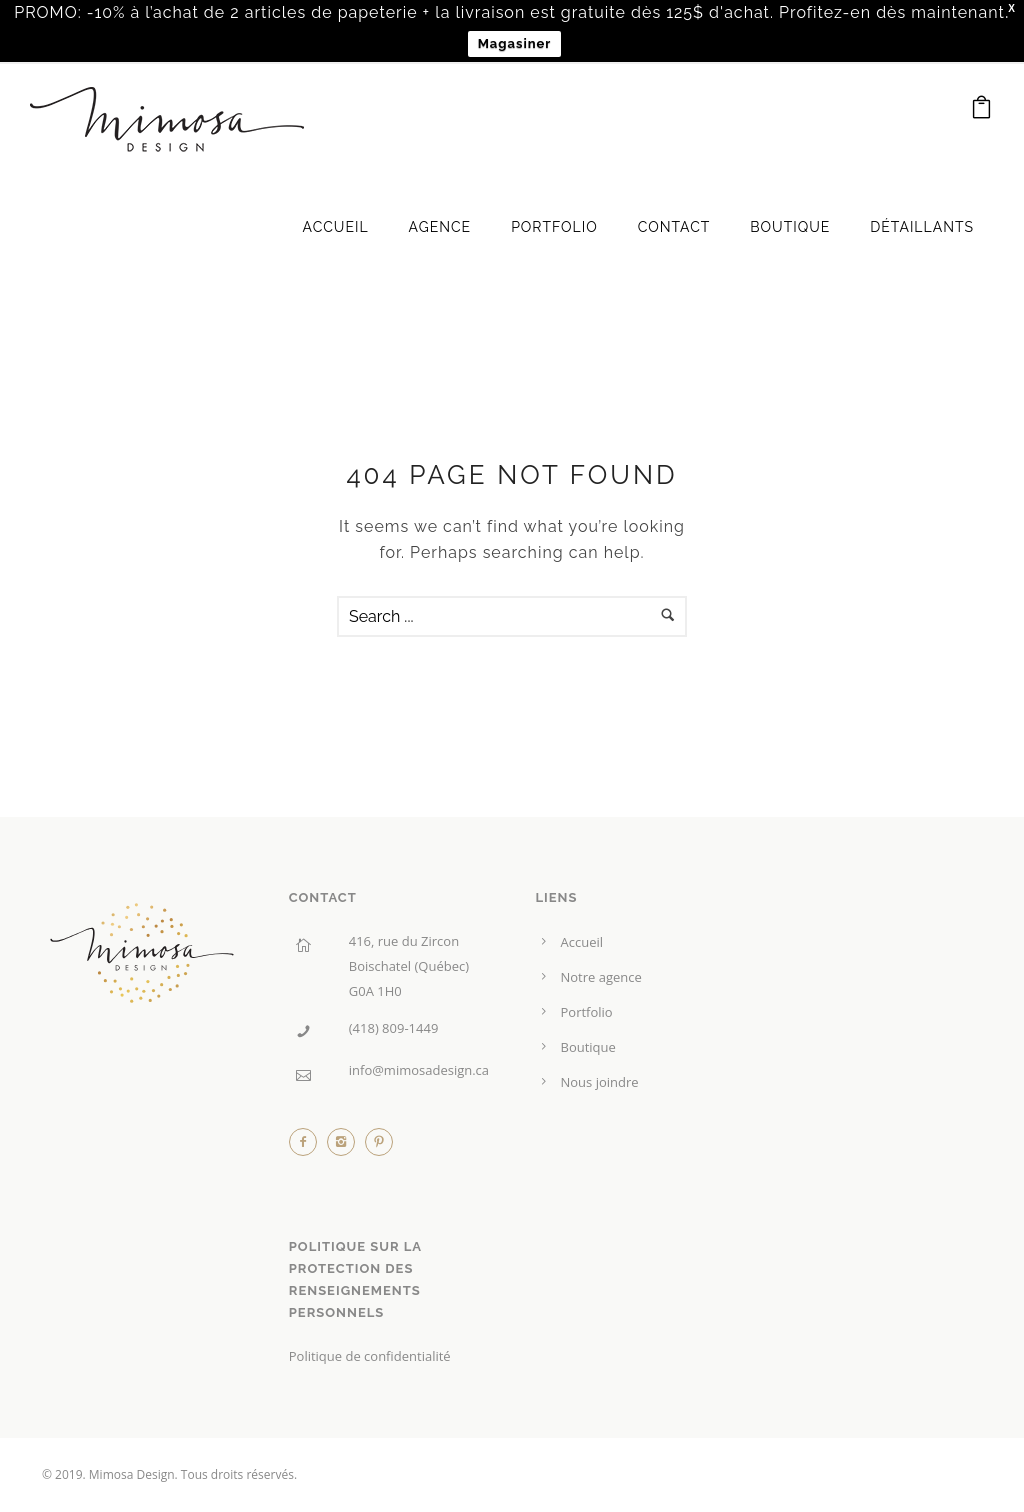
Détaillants (922, 227)
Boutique (790, 227)
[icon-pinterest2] (379, 1147)
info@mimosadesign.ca (419, 1070)
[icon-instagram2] (346, 1147)
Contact (674, 227)
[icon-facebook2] (308, 1147)
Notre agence (601, 977)
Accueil (336, 227)
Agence (440, 227)
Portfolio (554, 227)
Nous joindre (600, 1082)
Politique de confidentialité (370, 1356)
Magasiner (515, 43)
